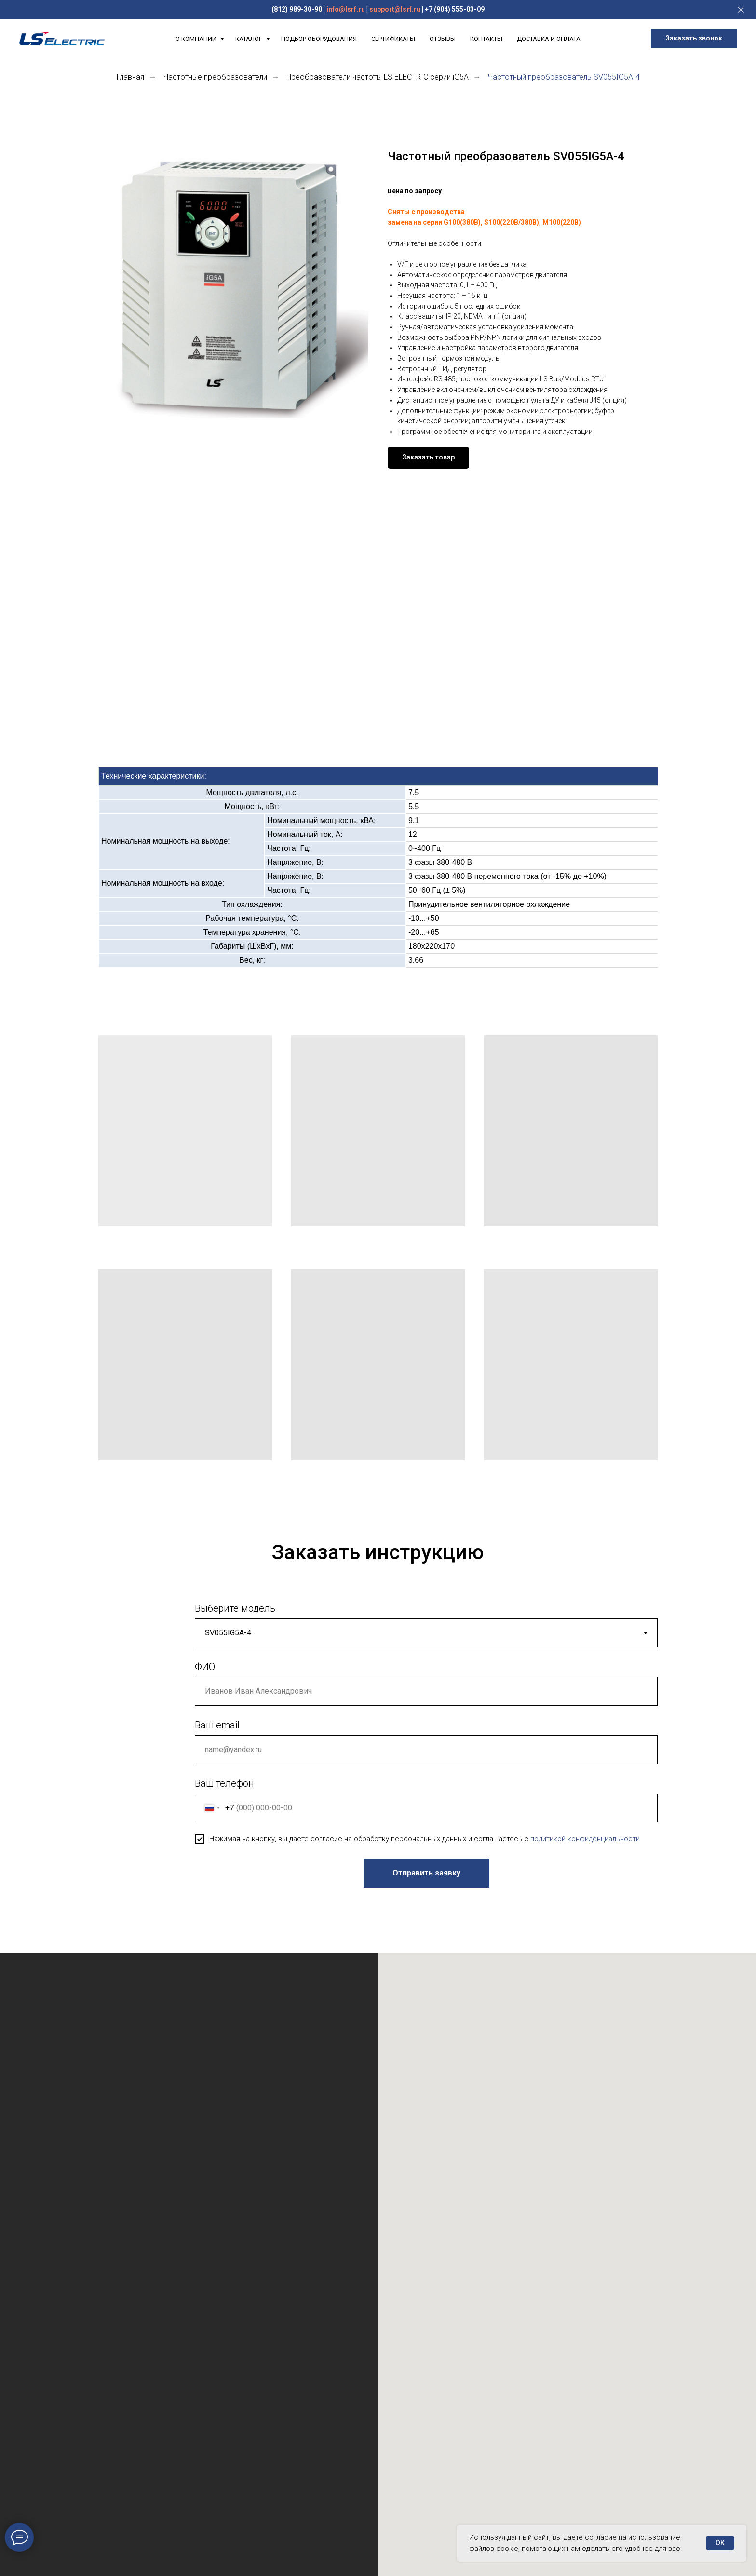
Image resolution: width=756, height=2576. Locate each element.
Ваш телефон (224, 1783)
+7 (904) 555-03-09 (455, 9)
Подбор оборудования (319, 38)
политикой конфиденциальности (585, 1838)
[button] (694, 38)
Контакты (486, 38)
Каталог (249, 38)
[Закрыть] (740, 9)
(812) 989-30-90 (296, 9)
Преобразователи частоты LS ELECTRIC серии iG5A (377, 76)
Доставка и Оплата (548, 38)
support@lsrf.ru (394, 9)
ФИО (205, 1666)
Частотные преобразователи (215, 76)
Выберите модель (235, 1608)
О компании (197, 38)
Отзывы (443, 38)
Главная (130, 76)
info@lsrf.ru (345, 9)
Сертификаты (393, 38)
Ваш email (217, 1725)
